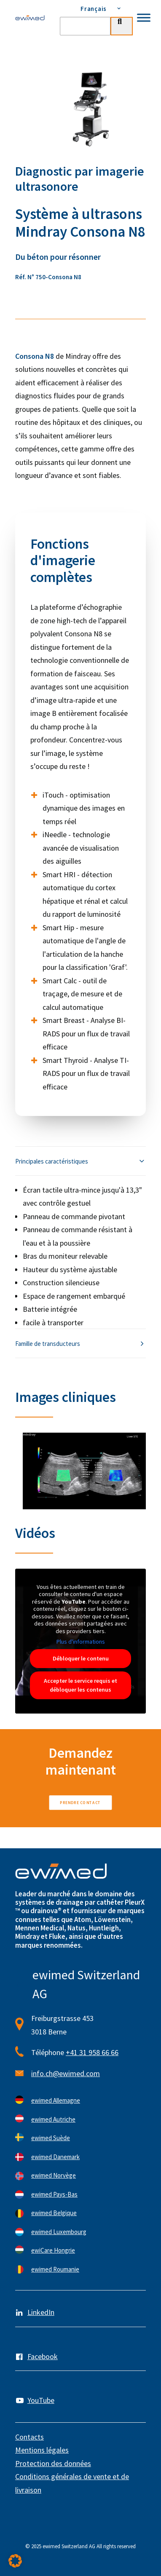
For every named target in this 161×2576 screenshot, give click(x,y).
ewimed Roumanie (55, 2269)
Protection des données (53, 2463)
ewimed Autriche (53, 2119)
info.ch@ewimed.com (65, 2073)
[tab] (80, 1161)
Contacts (29, 2437)
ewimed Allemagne (55, 2100)
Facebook (42, 2356)
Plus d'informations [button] (80, 1642)
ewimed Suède (50, 2138)
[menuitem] (96, 8)
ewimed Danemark (55, 2157)
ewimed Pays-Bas (54, 2194)
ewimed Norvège (53, 2175)
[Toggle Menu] (143, 17)
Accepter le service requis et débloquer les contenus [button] (80, 1685)
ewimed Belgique (54, 2213)
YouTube (40, 2400)
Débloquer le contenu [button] (81, 1658)
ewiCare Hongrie (53, 2250)
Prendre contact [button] (80, 1802)
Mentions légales (42, 2450)
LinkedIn (40, 2312)
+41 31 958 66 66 (92, 2052)
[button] (15, 2561)
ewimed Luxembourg (58, 2232)
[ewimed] (30, 17)
